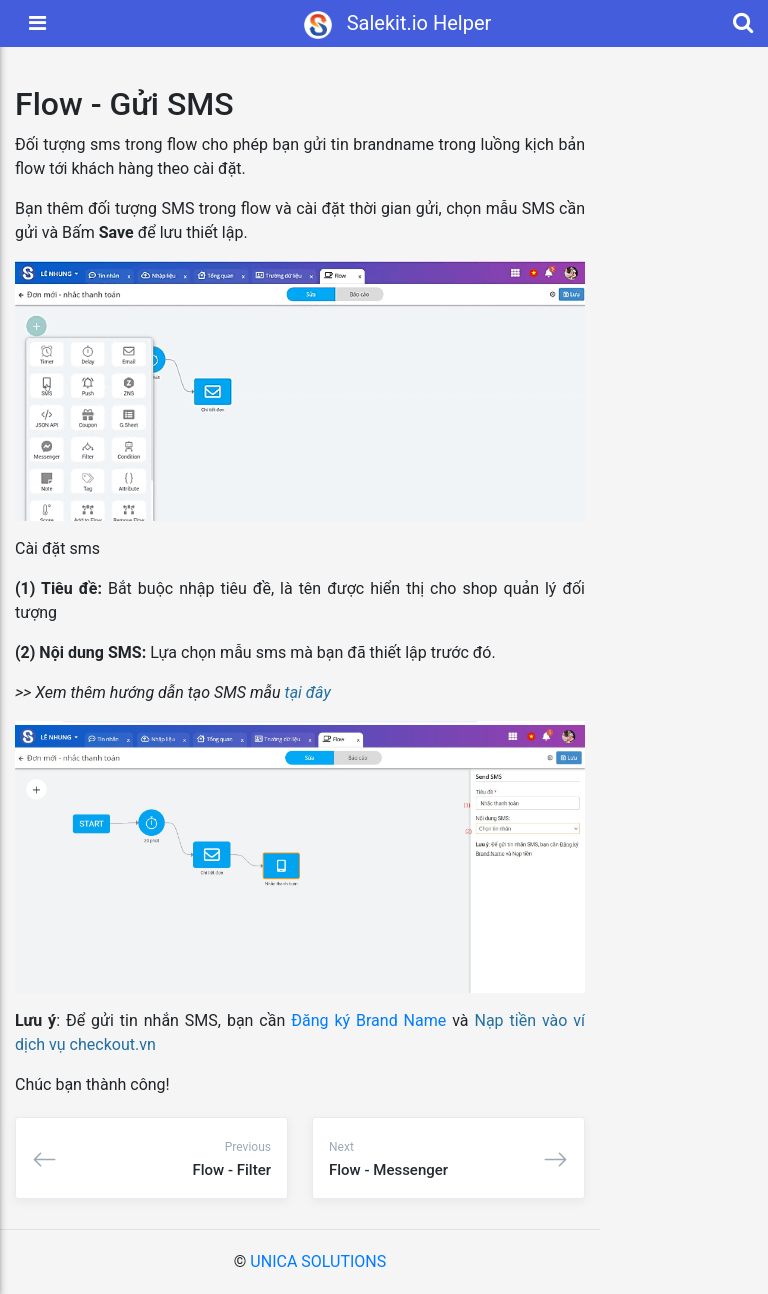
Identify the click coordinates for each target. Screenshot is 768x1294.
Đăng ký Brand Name (368, 1020)
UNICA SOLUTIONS (318, 1261)
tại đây (308, 692)
